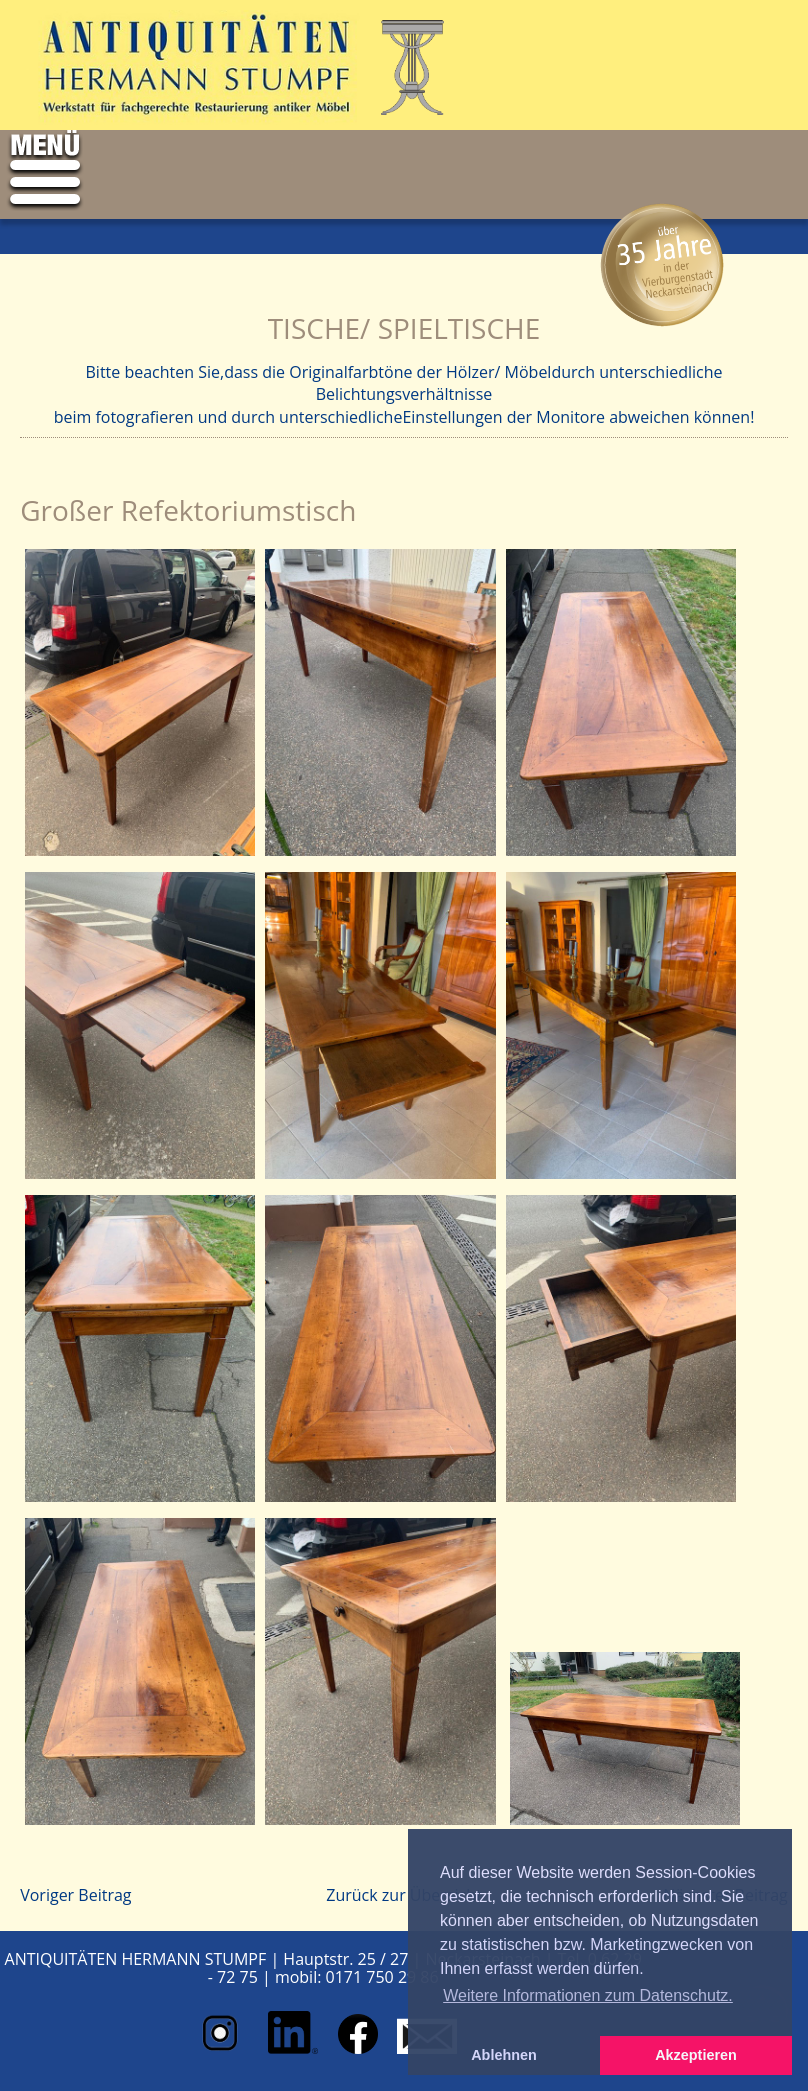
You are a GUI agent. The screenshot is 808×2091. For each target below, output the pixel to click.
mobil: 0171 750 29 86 (357, 1977)
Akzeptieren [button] (696, 2055)
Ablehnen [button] (504, 2055)
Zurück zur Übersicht (403, 1895)
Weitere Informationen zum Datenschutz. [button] (588, 1995)
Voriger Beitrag (75, 1895)
